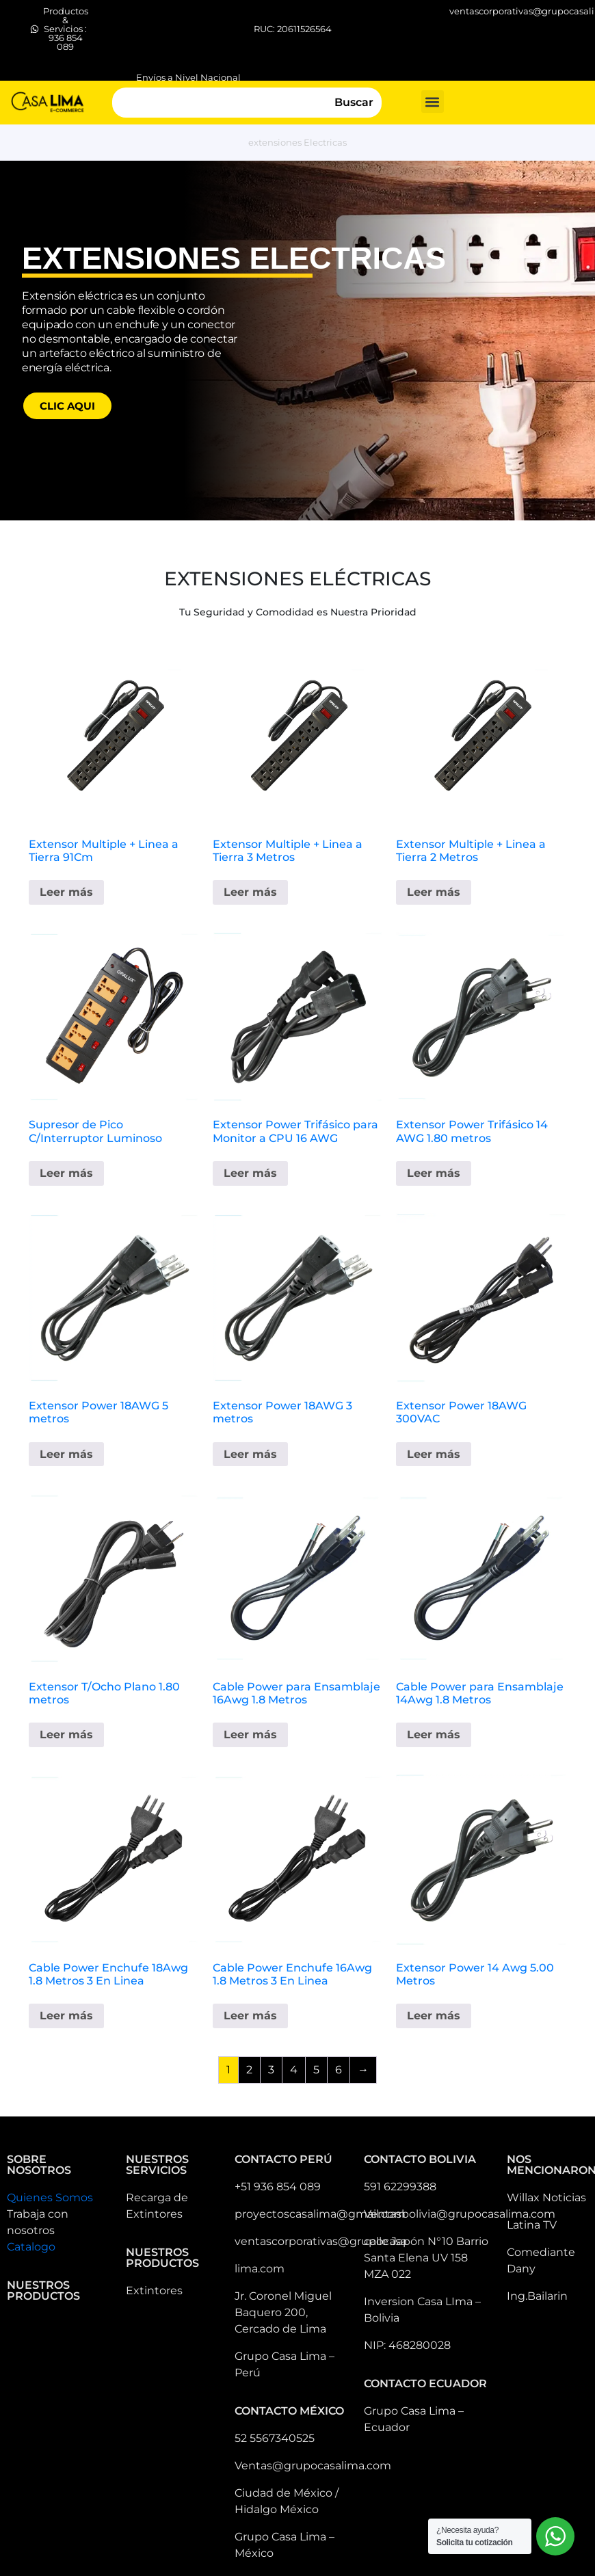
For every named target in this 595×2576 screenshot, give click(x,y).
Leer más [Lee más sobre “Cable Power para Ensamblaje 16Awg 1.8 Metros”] (250, 1734)
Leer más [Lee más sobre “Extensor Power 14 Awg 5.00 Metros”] (433, 2015)
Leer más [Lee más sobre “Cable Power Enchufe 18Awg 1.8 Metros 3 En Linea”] (66, 2015)
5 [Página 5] (316, 2069)
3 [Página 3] (271, 2069)
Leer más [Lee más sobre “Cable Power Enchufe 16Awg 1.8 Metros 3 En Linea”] (250, 2015)
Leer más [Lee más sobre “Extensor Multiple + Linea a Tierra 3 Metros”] (250, 892)
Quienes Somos (50, 2197)
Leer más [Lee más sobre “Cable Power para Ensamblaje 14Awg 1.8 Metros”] (433, 1734)
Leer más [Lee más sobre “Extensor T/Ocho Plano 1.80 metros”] (66, 1734)
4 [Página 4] (294, 2069)
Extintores (154, 2290)
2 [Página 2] (249, 2069)
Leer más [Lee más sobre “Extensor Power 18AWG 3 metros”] (250, 1454)
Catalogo (31, 2246)
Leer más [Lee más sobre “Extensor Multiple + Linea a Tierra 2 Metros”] (433, 892)
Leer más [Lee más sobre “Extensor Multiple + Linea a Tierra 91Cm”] (66, 892)
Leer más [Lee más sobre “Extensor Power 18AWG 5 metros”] (66, 1454)
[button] (432, 101)
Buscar (353, 102)
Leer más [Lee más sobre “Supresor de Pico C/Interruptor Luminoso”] (66, 1173)
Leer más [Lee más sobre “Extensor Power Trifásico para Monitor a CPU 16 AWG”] (250, 1173)
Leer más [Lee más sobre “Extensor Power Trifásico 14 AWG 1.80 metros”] (433, 1173)
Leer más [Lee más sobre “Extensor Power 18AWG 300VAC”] (433, 1454)
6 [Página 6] (338, 2069)
